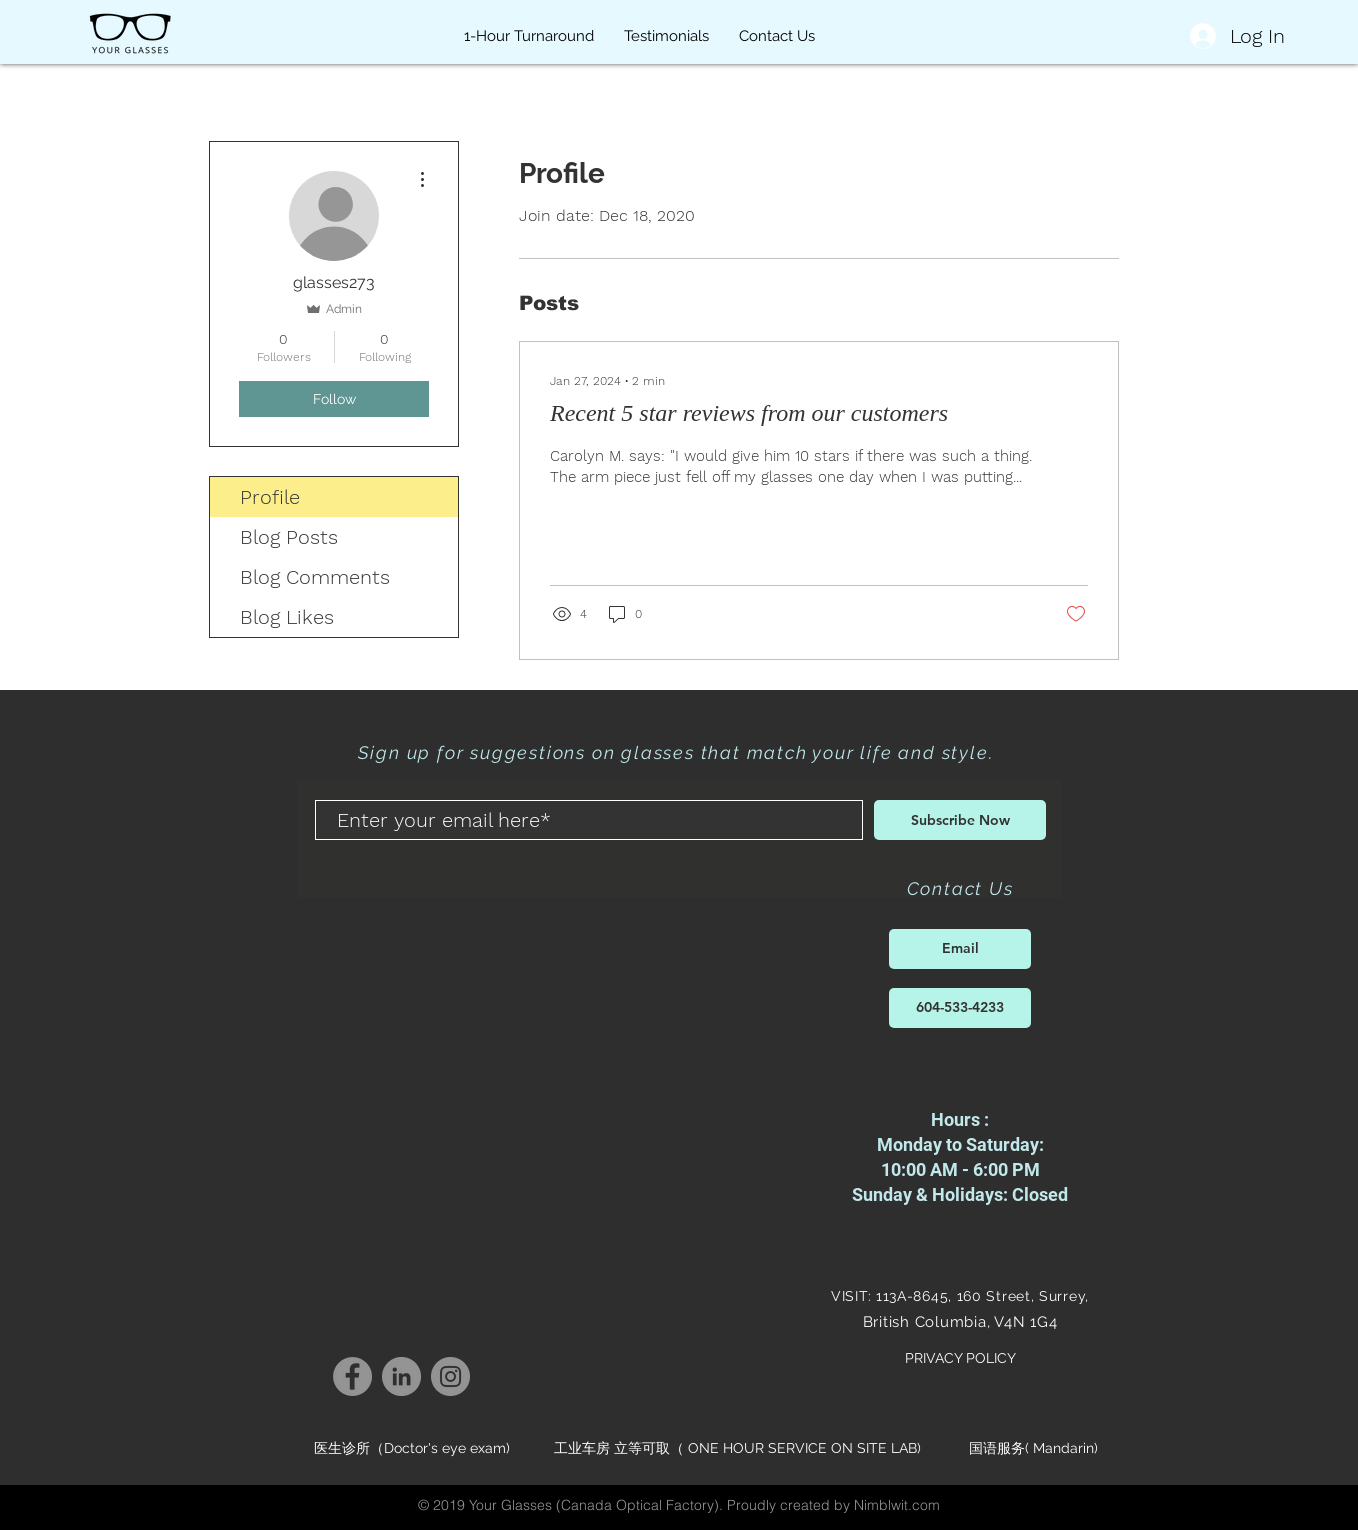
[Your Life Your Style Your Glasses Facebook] (352, 1376)
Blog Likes (287, 617)
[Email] (960, 949)
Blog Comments (315, 577)
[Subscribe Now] (960, 820)
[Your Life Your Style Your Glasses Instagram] (450, 1376)
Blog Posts (289, 537)
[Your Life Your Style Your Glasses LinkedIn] (401, 1376)
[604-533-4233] (960, 1008)
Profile (270, 497)
